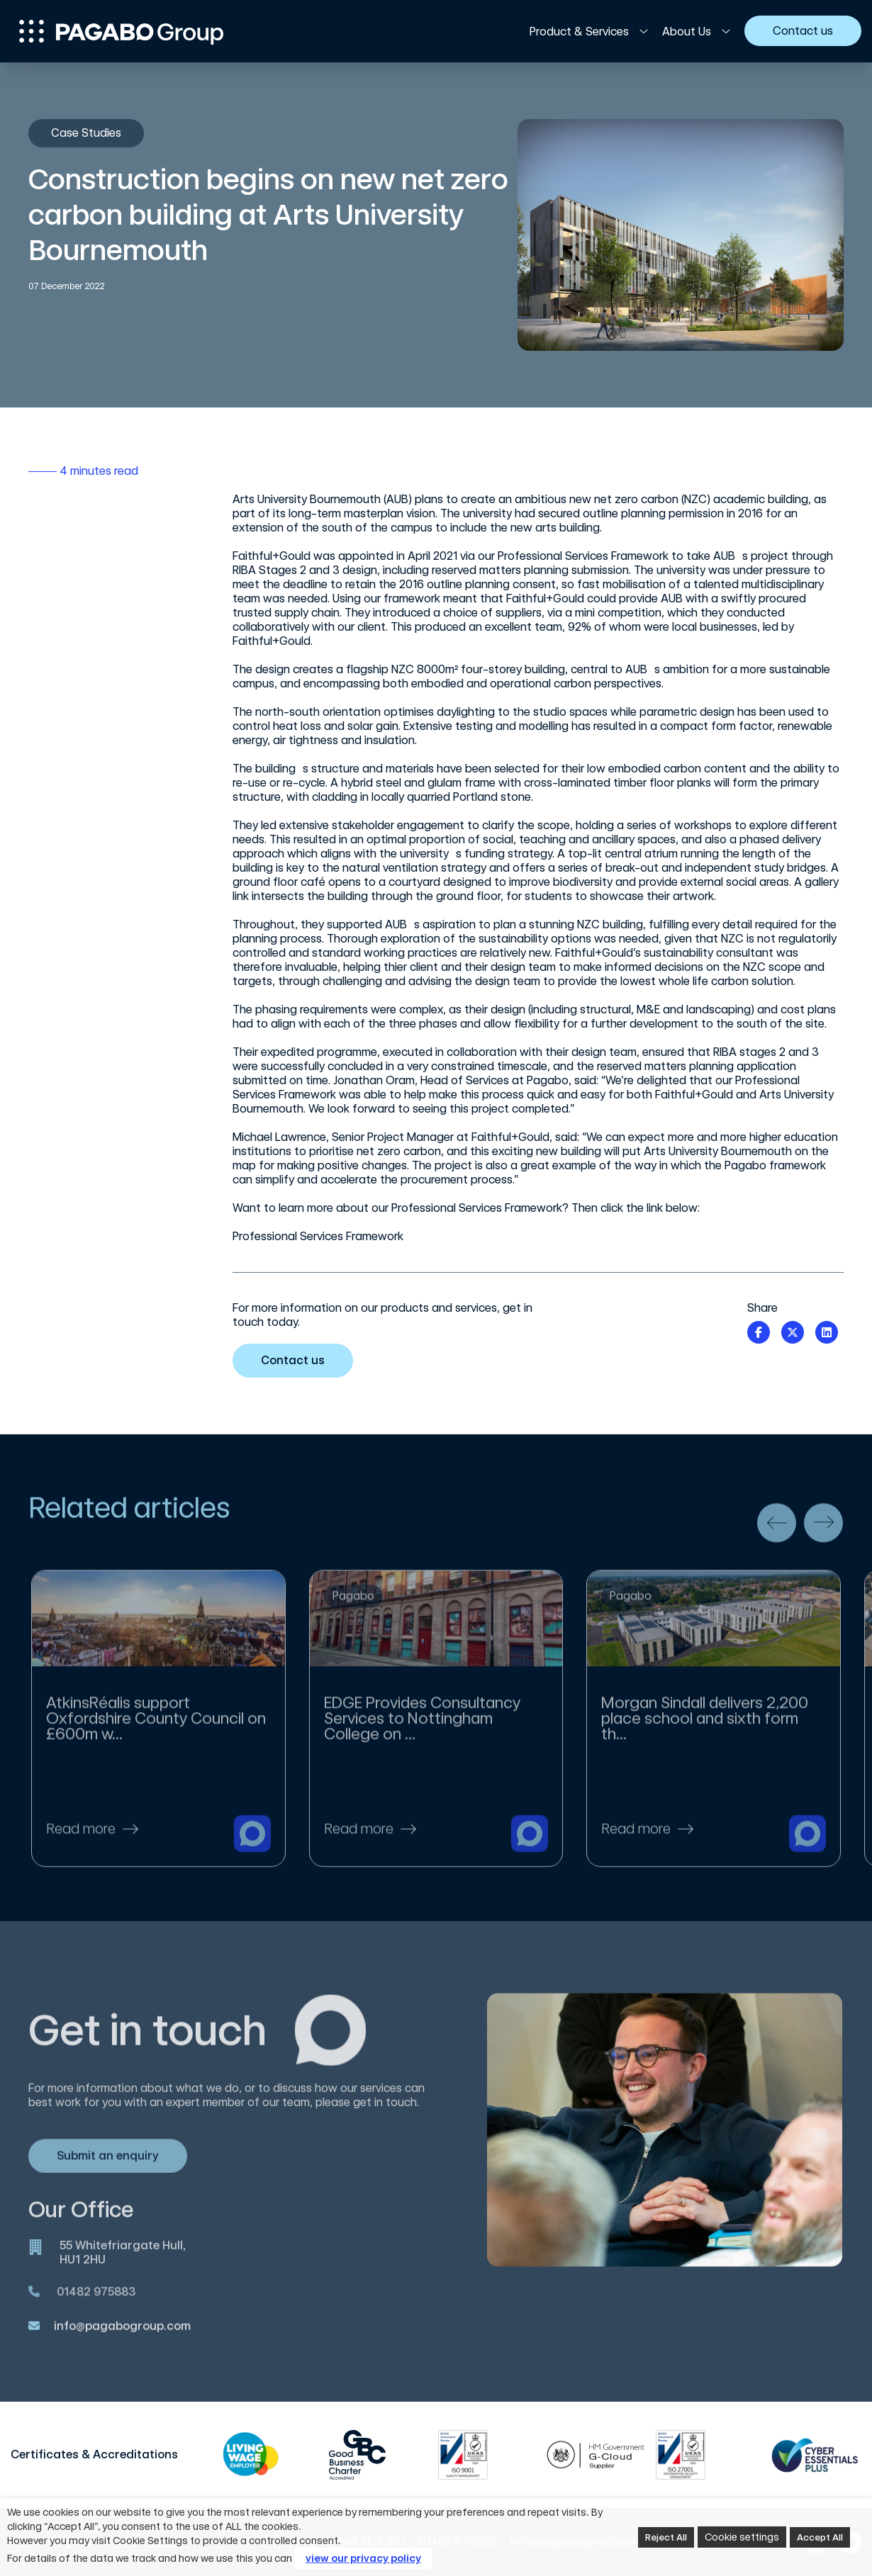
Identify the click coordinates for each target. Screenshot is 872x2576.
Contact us (298, 1360)
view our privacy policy (363, 2558)
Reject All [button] (666, 2537)
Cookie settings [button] (742, 2537)
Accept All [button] (820, 2537)
